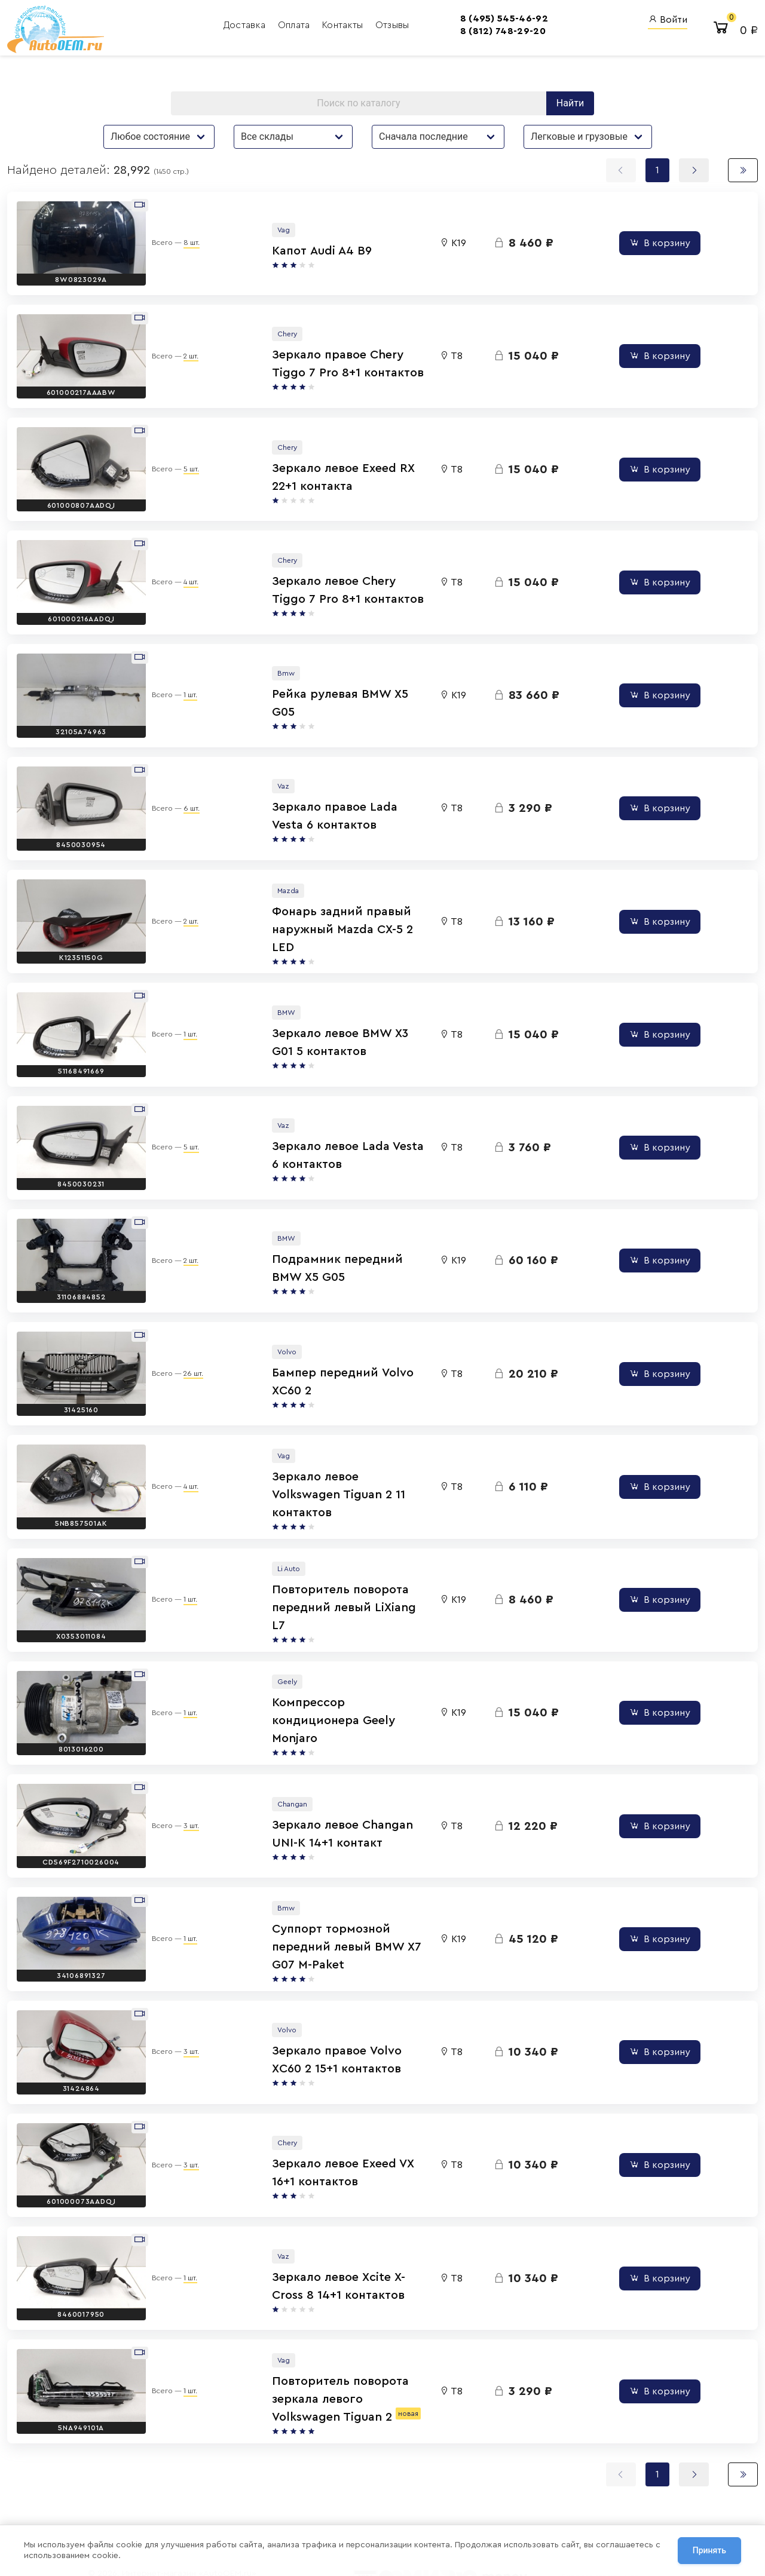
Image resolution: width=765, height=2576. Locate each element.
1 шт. (179, 665)
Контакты (278, 27)
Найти (570, 109)
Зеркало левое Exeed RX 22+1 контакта (320, 464)
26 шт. (182, 1296)
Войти (667, 21)
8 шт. (181, 245)
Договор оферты (164, 2500)
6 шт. (181, 770)
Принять (709, 2551)
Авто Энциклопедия (471, 2463)
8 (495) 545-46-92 (438, 20)
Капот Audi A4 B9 (257, 253)
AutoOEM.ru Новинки (472, 2478)
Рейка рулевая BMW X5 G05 (288, 674)
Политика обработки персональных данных (209, 2487)
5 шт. (180, 455)
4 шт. (180, 560)
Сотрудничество (163, 2515)
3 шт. (180, 1717)
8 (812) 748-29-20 (436, 33)
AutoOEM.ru (454, 2447)
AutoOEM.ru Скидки (470, 2495)
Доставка (180, 27)
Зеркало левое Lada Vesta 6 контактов (319, 1094)
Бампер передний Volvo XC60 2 (299, 1305)
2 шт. (180, 350)
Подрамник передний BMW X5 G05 (310, 1200)
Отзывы (327, 27)
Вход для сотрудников (587, 2424)
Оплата (229, 27)
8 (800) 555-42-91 (364, 2478)
